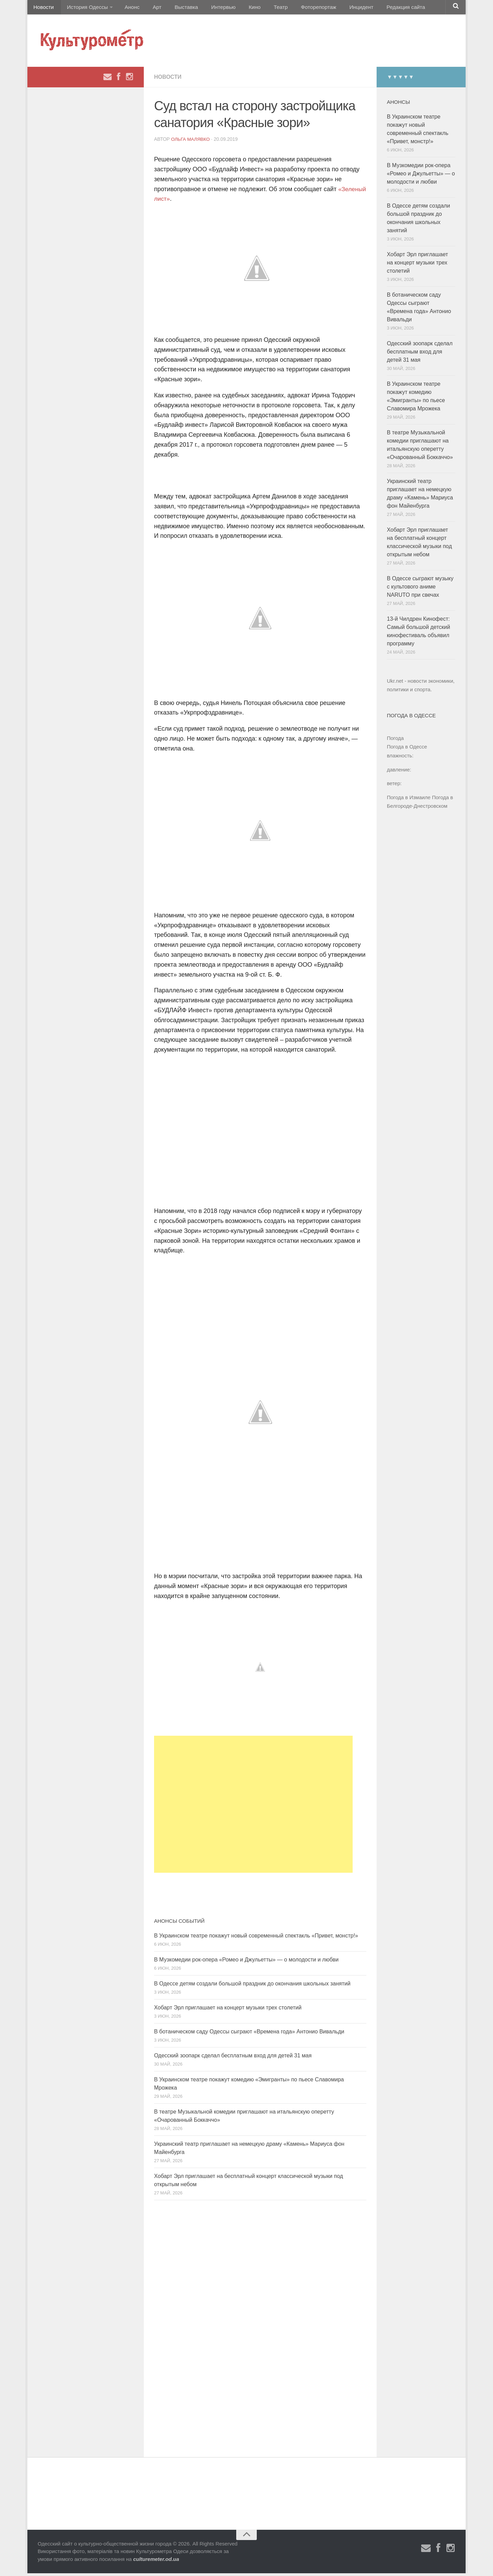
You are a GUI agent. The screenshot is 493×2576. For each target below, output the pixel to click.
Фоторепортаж (297, 8)
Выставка (176, 8)
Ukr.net (395, 683)
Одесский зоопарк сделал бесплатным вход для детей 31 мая (233, 2058)
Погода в (407, 750)
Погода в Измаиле (408, 800)
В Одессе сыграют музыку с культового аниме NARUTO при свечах (420, 589)
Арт (149, 8)
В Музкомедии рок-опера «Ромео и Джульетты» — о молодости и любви (246, 1962)
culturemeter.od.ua (156, 2562)
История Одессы (84, 8)
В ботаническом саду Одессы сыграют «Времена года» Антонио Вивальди (249, 2034)
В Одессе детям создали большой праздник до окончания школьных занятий (252, 1986)
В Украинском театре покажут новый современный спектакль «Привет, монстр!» (256, 1938)
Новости (42, 8)
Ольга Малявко (191, 142)
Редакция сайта (379, 8)
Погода (395, 741)
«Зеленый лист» (177, 201)
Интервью (210, 8)
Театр (261, 8)
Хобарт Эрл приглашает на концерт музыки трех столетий (228, 2010)
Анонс (127, 8)
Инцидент (337, 8)
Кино (238, 8)
